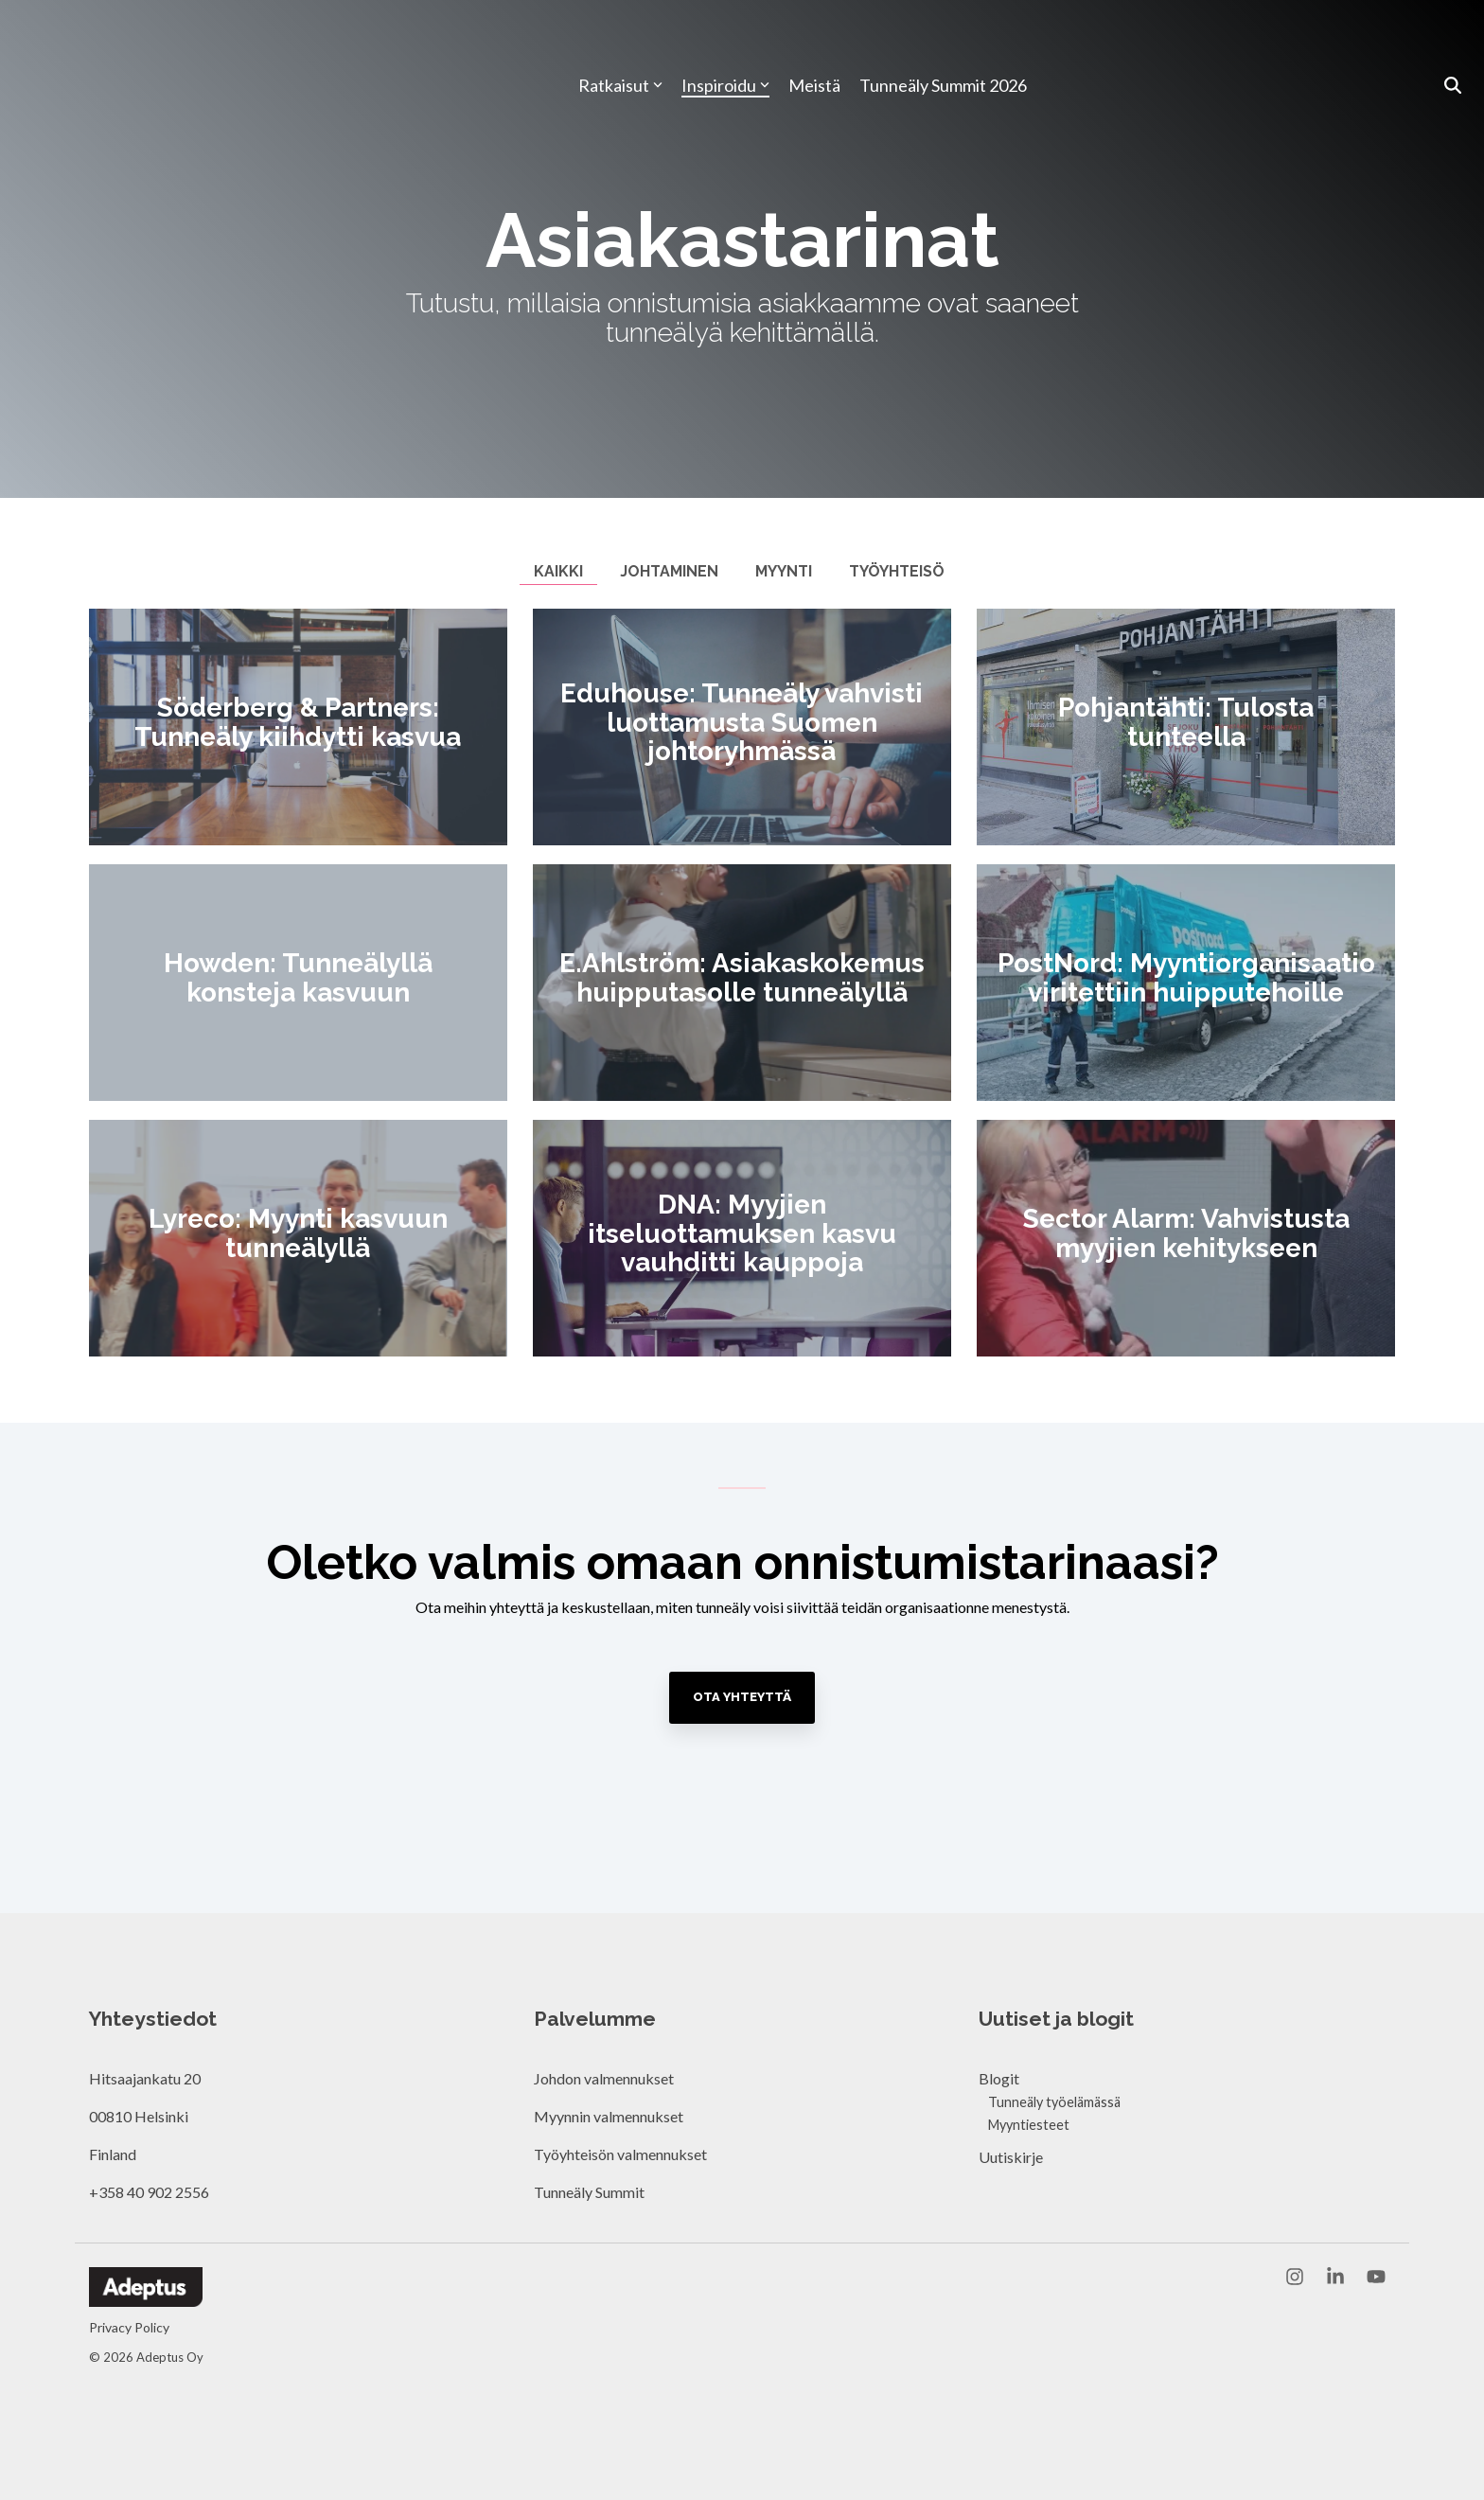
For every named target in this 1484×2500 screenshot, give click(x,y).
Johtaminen (669, 571)
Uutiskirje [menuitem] (1011, 2157)
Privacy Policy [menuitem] (129, 2327)
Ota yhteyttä (742, 1697)
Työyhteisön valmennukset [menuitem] (620, 2154)
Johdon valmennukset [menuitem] (604, 2078)
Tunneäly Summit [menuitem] (590, 2192)
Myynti (783, 571)
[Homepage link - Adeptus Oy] (146, 2298)
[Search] (1452, 40)
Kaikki (558, 571)
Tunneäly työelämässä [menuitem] (1054, 2102)
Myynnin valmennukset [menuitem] (608, 2116)
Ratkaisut (620, 39)
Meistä (814, 39)
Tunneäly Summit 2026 (943, 39)
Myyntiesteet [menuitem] (1028, 2125)
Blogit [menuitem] (999, 2078)
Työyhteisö (897, 571)
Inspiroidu (725, 39)
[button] (1296, 2277)
